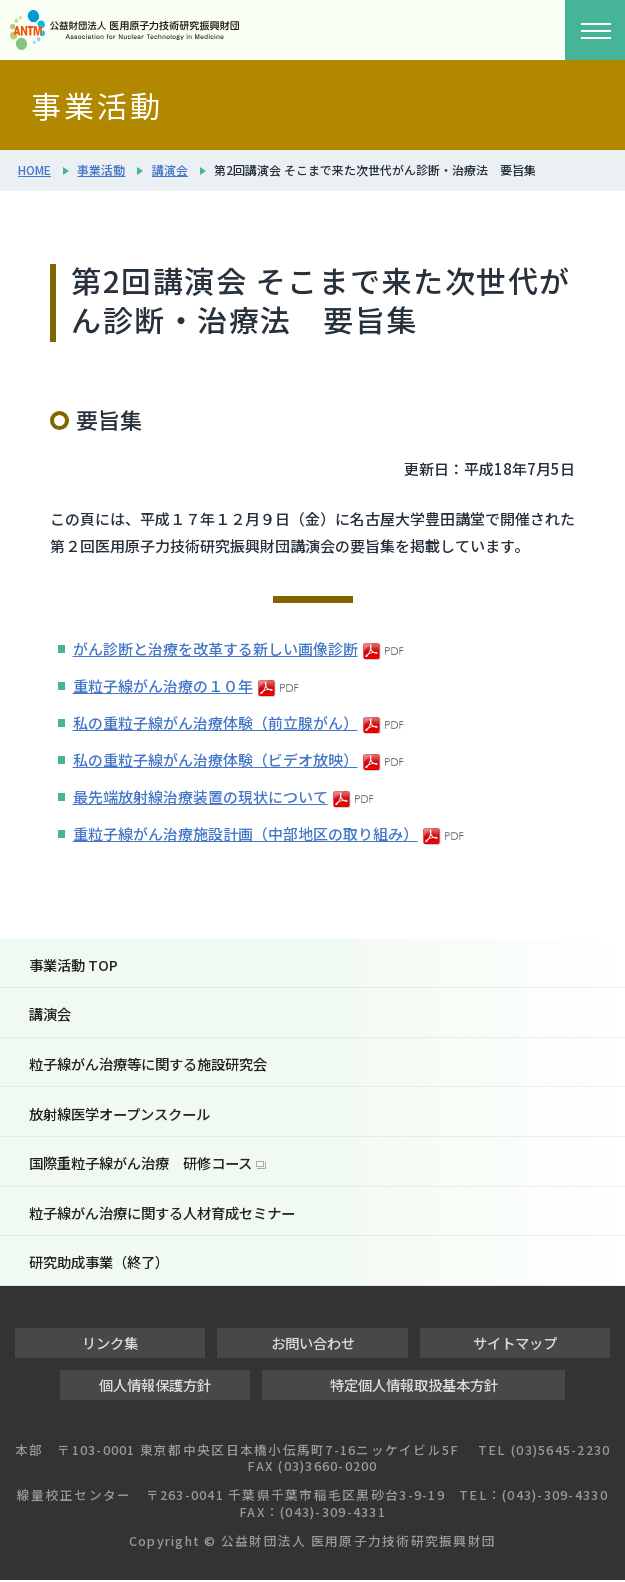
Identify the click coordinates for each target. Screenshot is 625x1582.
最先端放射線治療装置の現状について (200, 796)
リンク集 (110, 1344)
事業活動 (101, 169)
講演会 (170, 169)
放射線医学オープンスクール (119, 1113)
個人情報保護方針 (155, 1386)
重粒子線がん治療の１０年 (163, 685)
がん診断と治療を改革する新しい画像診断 (215, 648)
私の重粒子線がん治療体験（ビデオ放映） (215, 759)
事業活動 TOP (73, 964)
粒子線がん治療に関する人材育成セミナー (162, 1213)
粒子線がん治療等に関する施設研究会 (148, 1064)
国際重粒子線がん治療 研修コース (140, 1163)
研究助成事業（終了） (99, 1263)
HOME (34, 169)
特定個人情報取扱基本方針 (414, 1386)
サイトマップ (515, 1344)
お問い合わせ (313, 1344)
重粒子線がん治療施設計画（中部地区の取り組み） (245, 833)
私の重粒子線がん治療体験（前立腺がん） (215, 722)
